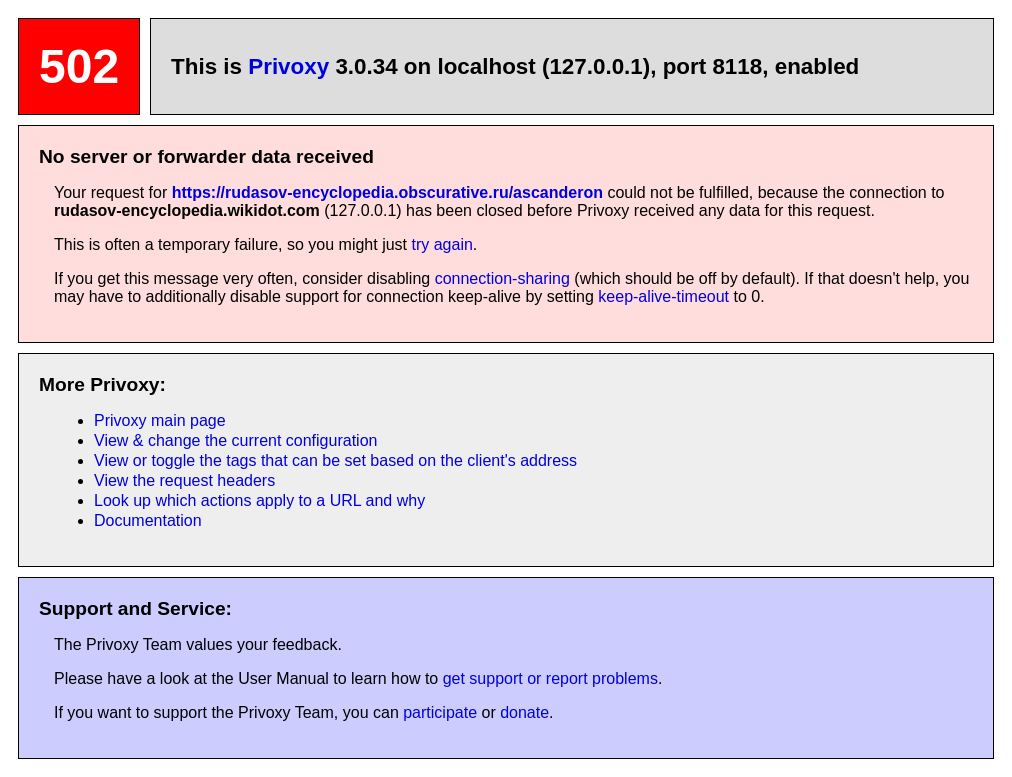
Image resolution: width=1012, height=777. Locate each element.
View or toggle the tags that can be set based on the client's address (335, 460)
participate (440, 712)
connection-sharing (502, 278)
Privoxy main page (160, 420)
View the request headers (184, 480)
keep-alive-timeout (663, 296)
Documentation (148, 520)
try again (441, 244)
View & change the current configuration (235, 440)
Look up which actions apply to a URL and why (259, 500)
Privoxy (288, 66)
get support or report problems (550, 678)
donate (524, 712)
